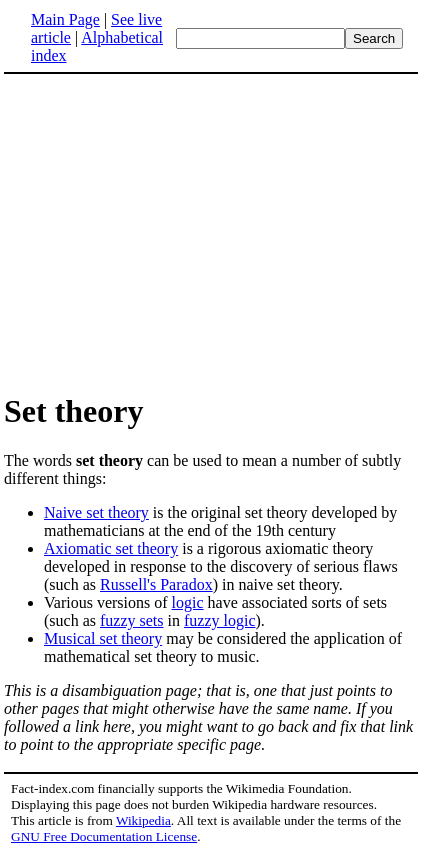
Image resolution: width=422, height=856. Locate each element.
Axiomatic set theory (111, 548)
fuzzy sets (132, 620)
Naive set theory (96, 512)
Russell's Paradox (156, 584)
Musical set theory (103, 638)
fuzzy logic (220, 620)
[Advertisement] (211, 232)
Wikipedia (143, 820)
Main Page (65, 19)
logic (188, 602)
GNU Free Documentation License (104, 836)
